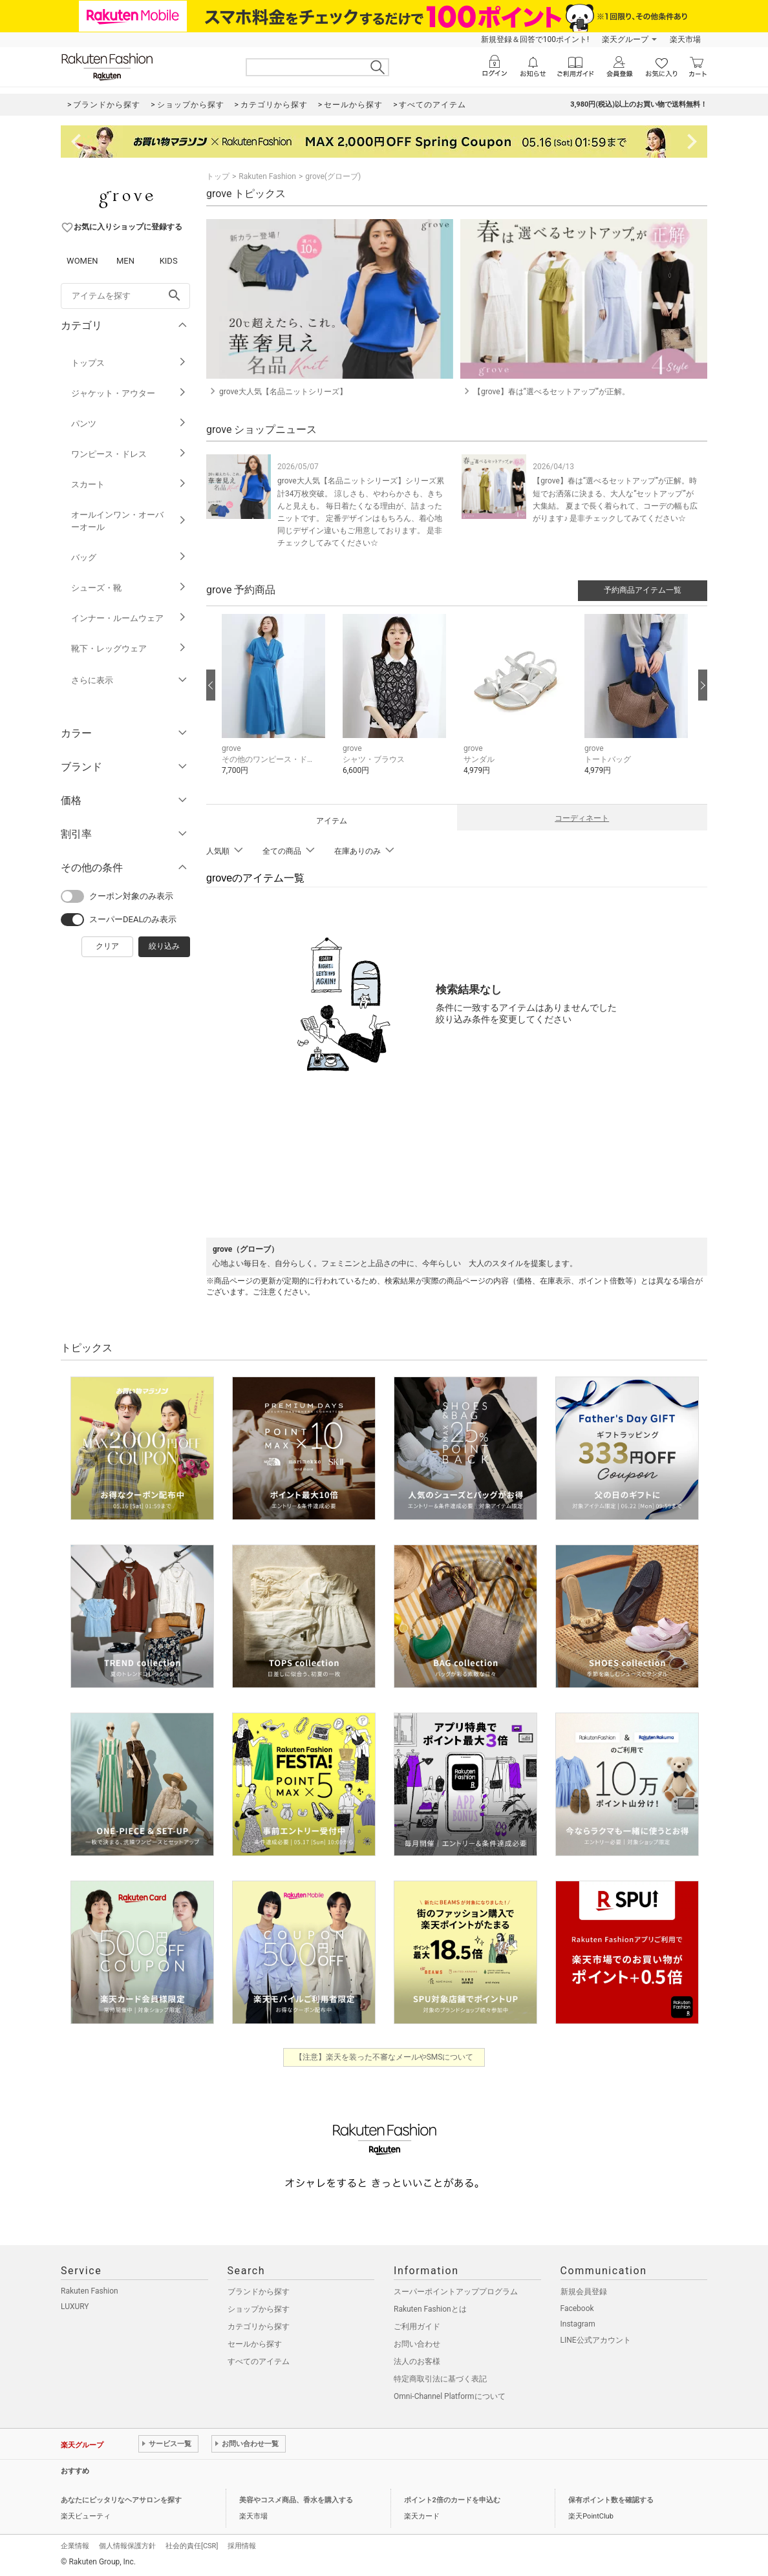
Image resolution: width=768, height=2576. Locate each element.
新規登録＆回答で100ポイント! (535, 39)
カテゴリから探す (259, 2326)
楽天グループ (625, 39)
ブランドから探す (259, 2291)
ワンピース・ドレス (129, 454)
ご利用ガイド (417, 2326)
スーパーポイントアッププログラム (456, 2291)
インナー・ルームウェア (129, 618)
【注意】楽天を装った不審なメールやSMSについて (384, 2057)
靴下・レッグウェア (129, 648)
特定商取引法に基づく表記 (440, 2378)
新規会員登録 (583, 2291)
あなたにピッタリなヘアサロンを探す (121, 2500)
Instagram (577, 2323)
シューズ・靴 (129, 588)
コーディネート (582, 818)
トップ (217, 176)
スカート (129, 484)
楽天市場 (685, 39)
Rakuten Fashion (267, 176)
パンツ (129, 423)
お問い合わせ (417, 2344)
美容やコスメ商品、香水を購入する (296, 2500)
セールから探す (255, 2344)
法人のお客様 (417, 2361)
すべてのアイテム (259, 2361)
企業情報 (75, 2546)
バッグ (129, 557)
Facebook (577, 2308)
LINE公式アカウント (595, 2340)
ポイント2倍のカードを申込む (452, 2500)
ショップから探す (259, 2309)
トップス (129, 363)
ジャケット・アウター (129, 393)
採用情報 (242, 2546)
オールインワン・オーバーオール (129, 521)
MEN (125, 261)
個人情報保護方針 (127, 2546)
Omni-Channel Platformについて (450, 2396)
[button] (275, 704)
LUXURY (75, 2306)
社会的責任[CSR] (191, 2546)
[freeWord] (125, 296)
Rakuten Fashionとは (430, 2309)
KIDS (169, 261)
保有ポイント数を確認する (611, 2500)
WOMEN (82, 261)
